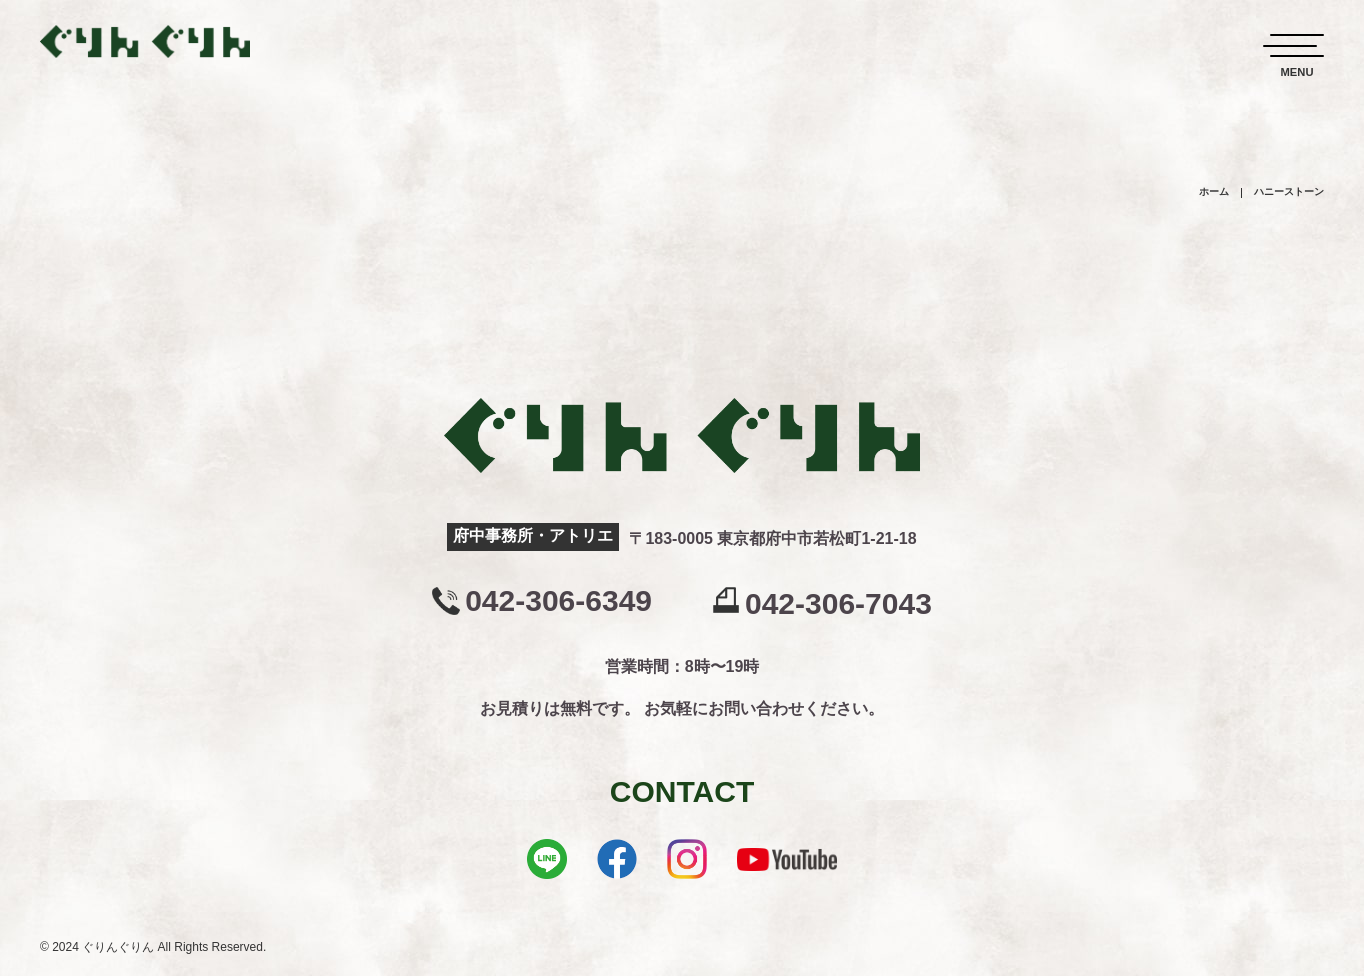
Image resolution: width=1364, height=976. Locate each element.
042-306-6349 (558, 601)
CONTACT (682, 791)
